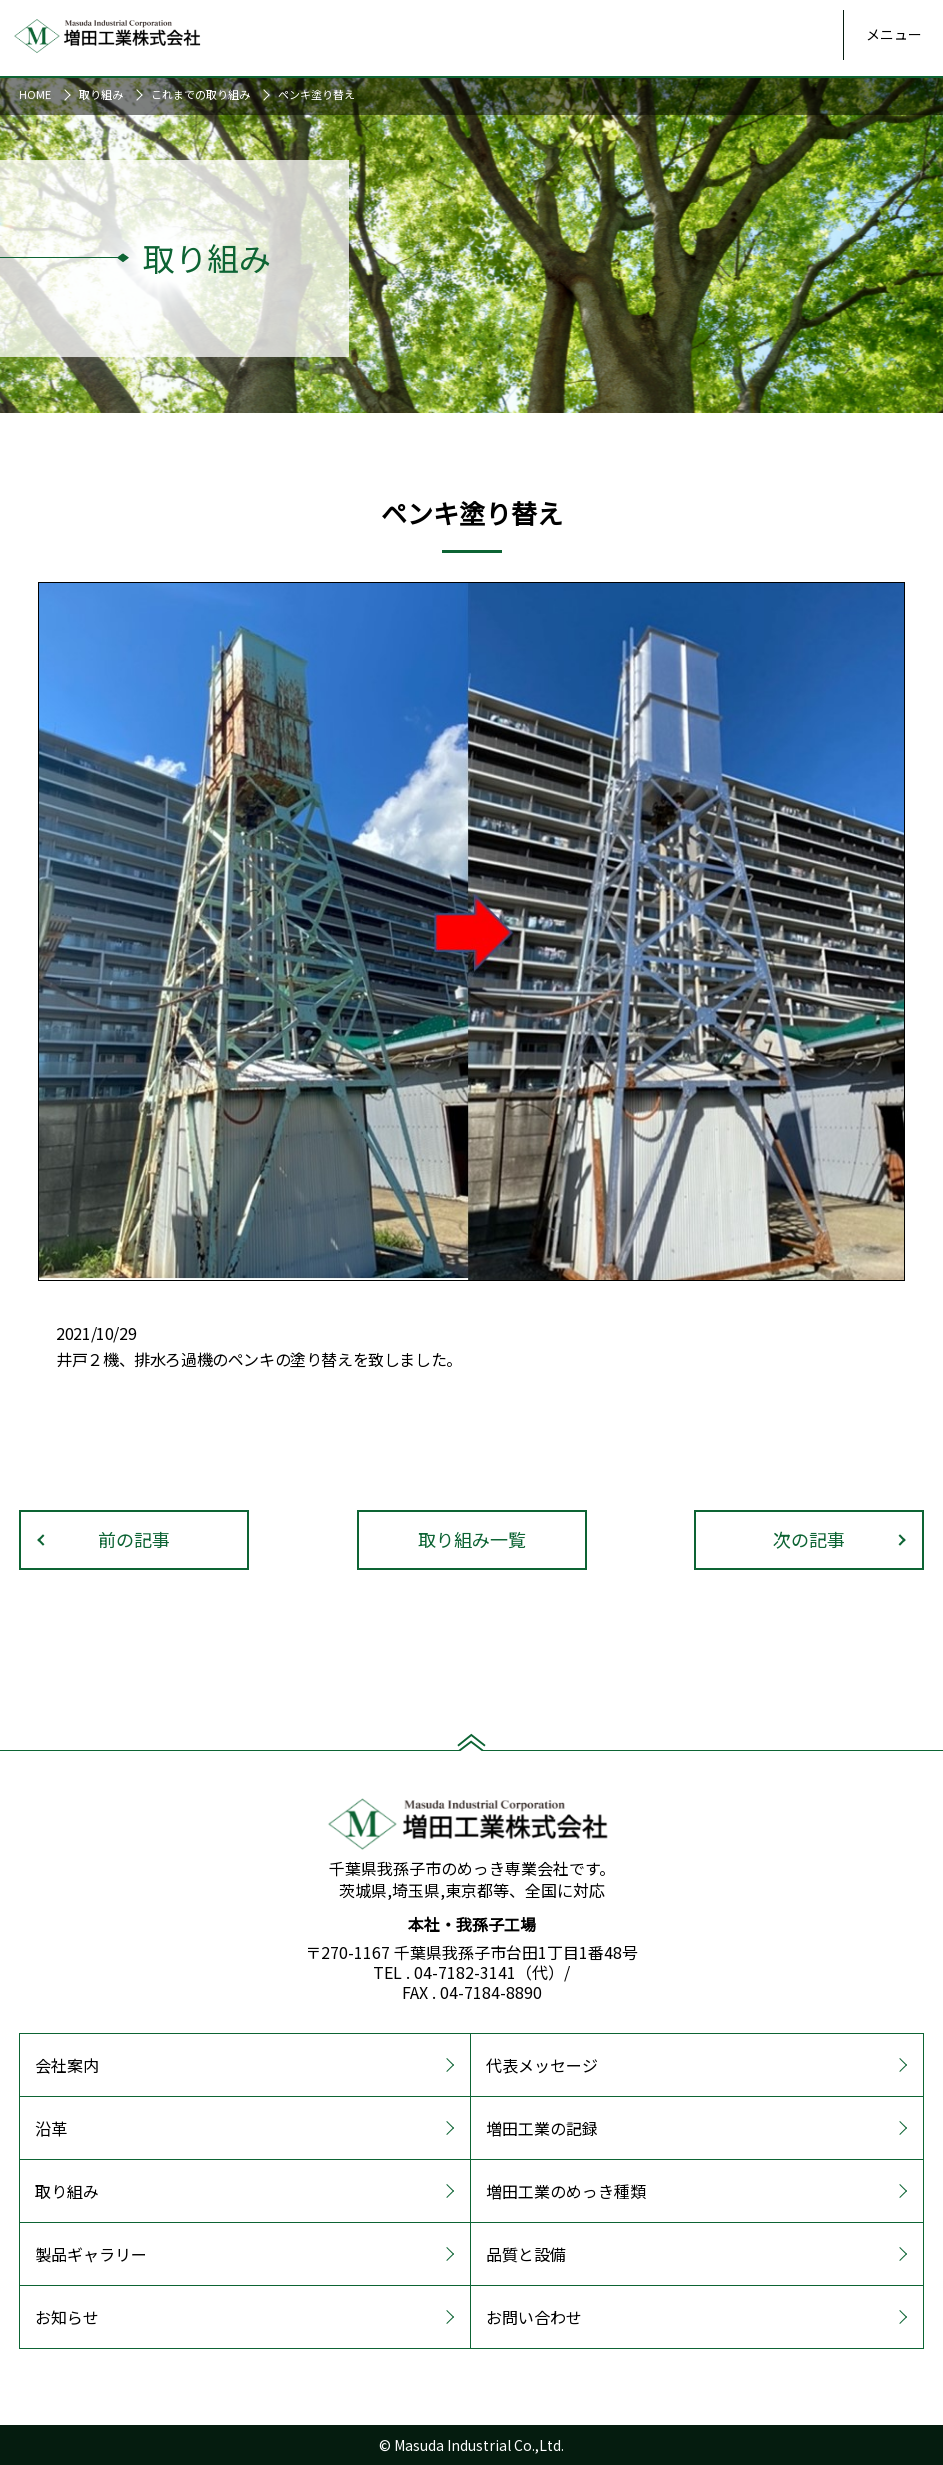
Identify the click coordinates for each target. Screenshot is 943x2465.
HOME (35, 94)
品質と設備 (526, 2254)
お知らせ (67, 2317)
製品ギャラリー (91, 2254)
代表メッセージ (542, 2065)
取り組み (101, 94)
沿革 (51, 2128)
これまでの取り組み (200, 94)
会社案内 (67, 2065)
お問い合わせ (534, 2317)
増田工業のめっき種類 (566, 2191)
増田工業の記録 (542, 2128)
